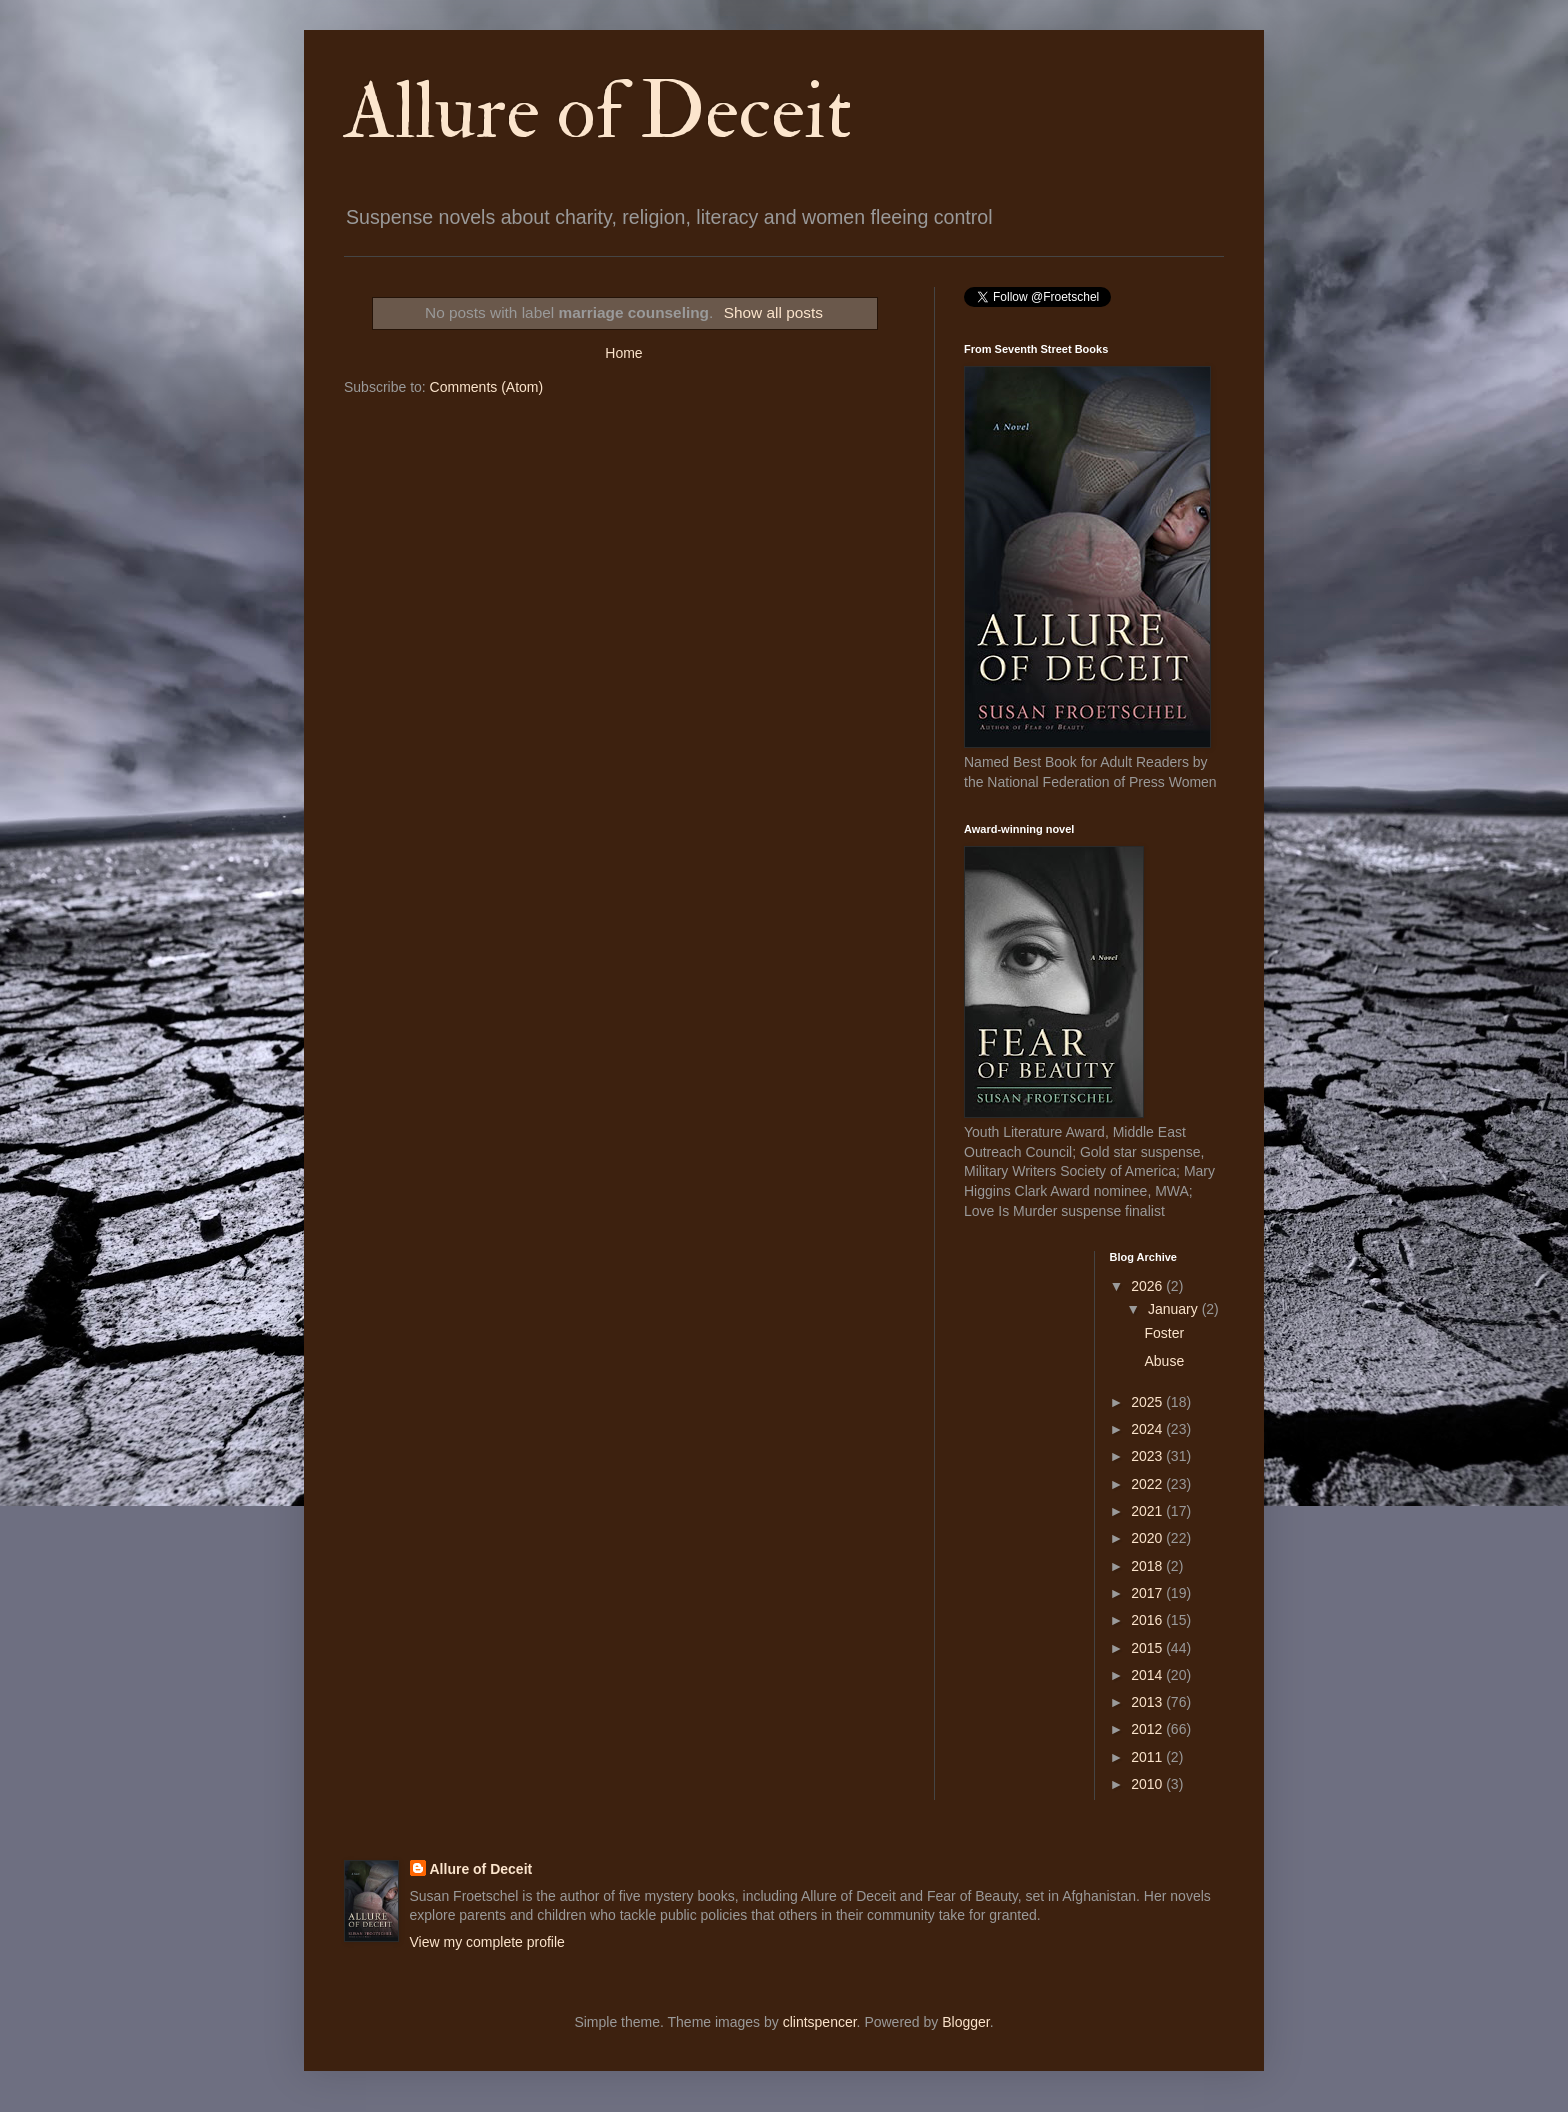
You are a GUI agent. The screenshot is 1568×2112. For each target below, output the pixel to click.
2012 (1148, 1729)
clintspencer (820, 2022)
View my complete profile (487, 1942)
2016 (1148, 1620)
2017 (1148, 1593)
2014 (1148, 1675)
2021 (1148, 1511)
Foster (1164, 1333)
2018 (1148, 1566)
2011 (1148, 1757)
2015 (1148, 1648)
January (1175, 1309)
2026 (1148, 1286)
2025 (1148, 1402)
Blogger (965, 2022)
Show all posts (773, 312)
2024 (1148, 1429)
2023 (1148, 1456)
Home (623, 353)
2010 (1148, 1784)
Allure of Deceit (598, 112)
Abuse (1164, 1361)
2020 (1148, 1538)
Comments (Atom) (487, 387)
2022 (1148, 1484)
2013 (1148, 1702)
